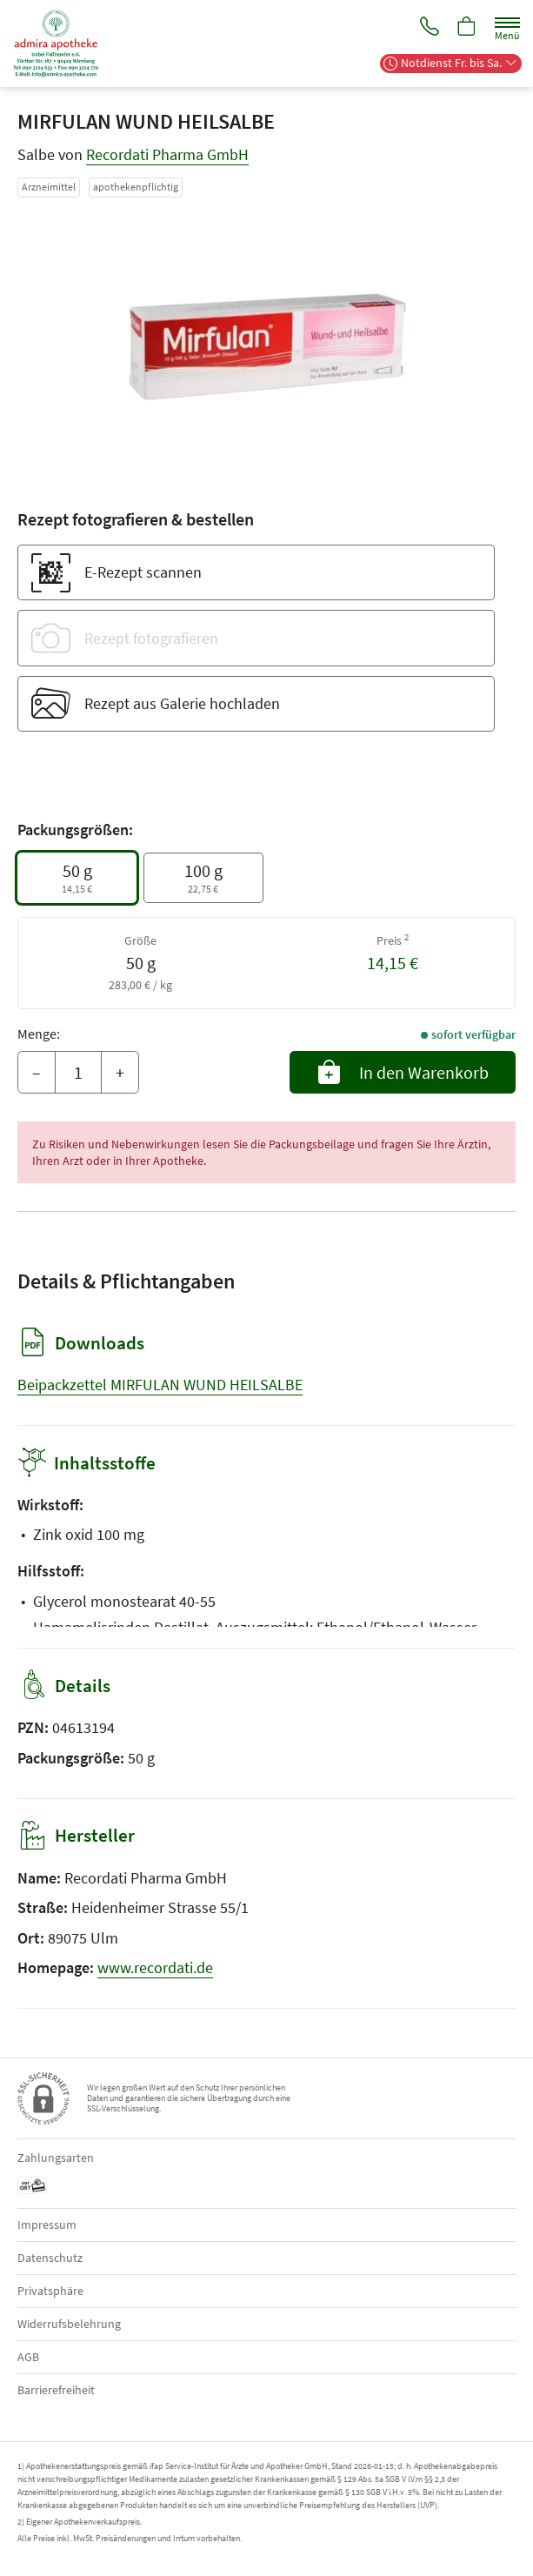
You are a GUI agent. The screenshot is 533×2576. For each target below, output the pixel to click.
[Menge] (78, 1072)
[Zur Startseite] (62, 43)
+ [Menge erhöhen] (120, 1072)
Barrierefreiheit (56, 2390)
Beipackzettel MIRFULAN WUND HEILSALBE (160, 1385)
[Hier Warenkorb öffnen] (466, 27)
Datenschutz (50, 2257)
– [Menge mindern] (36, 1072)
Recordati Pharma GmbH (167, 154)
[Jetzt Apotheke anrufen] (427, 27)
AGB (28, 2357)
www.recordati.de (155, 1967)
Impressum (47, 2224)
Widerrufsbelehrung (69, 2324)
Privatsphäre (50, 2290)
